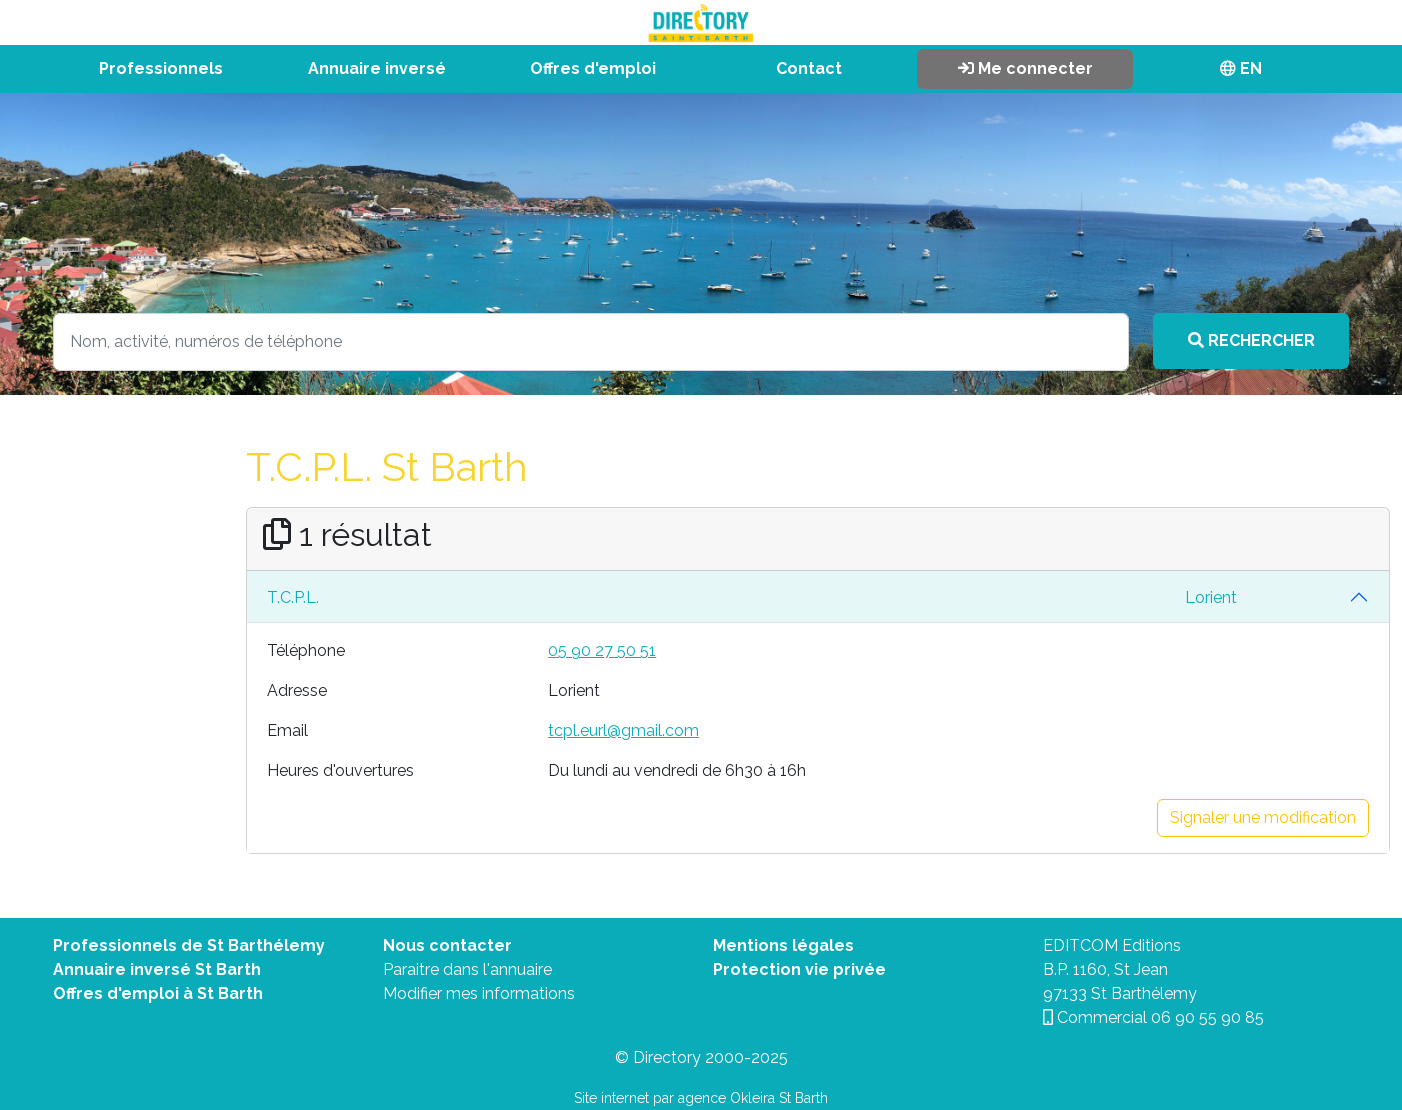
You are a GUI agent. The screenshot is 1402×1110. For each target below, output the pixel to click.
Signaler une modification (1263, 817)
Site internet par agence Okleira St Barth (701, 1098)
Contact (809, 68)
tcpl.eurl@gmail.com (623, 730)
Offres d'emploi (593, 68)
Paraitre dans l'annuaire (467, 969)
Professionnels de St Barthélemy (189, 945)
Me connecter (1025, 68)
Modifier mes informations (479, 993)
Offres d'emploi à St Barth (158, 993)
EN (1241, 68)
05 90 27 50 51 (602, 650)
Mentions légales (783, 945)
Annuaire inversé (377, 68)
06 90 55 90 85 (1207, 1017)
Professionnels (161, 68)
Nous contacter (447, 945)
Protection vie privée (799, 969)
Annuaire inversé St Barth (157, 969)
